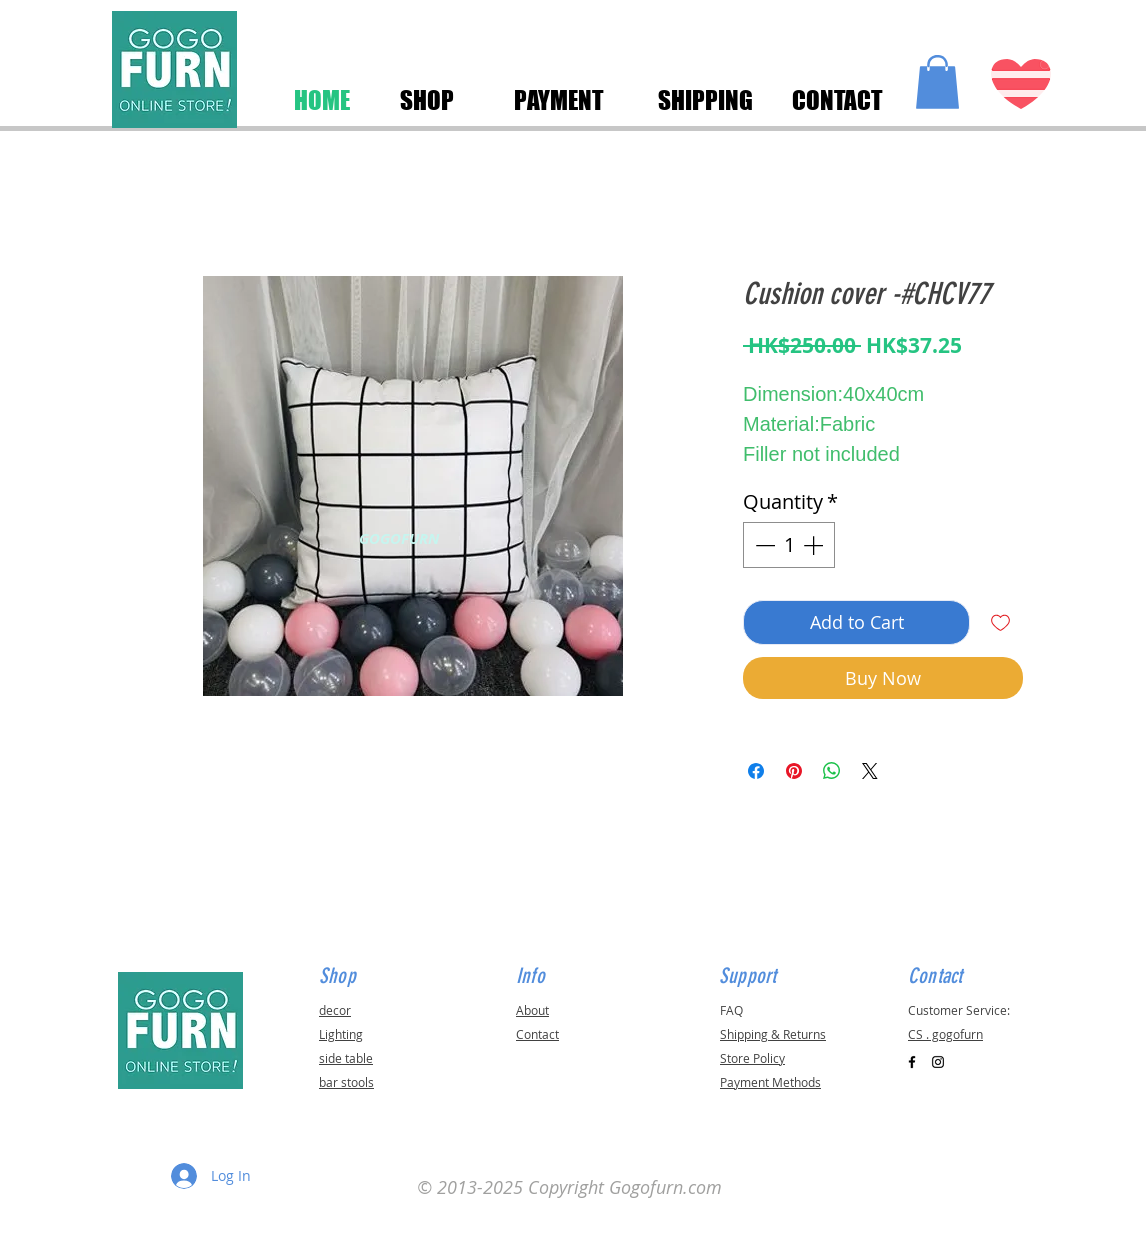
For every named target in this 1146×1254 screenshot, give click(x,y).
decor (335, 1010)
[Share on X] (870, 771)
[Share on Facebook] (756, 771)
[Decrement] (763, 545)
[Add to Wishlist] (1000, 622)
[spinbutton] (789, 545)
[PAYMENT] (559, 100)
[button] (937, 82)
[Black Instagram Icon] (938, 1062)
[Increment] (815, 545)
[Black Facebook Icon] (912, 1062)
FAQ (731, 1010)
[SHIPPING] (705, 100)
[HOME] (322, 100)
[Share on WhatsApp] (832, 771)
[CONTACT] (837, 100)
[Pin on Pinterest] (794, 771)
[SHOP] (426, 100)
